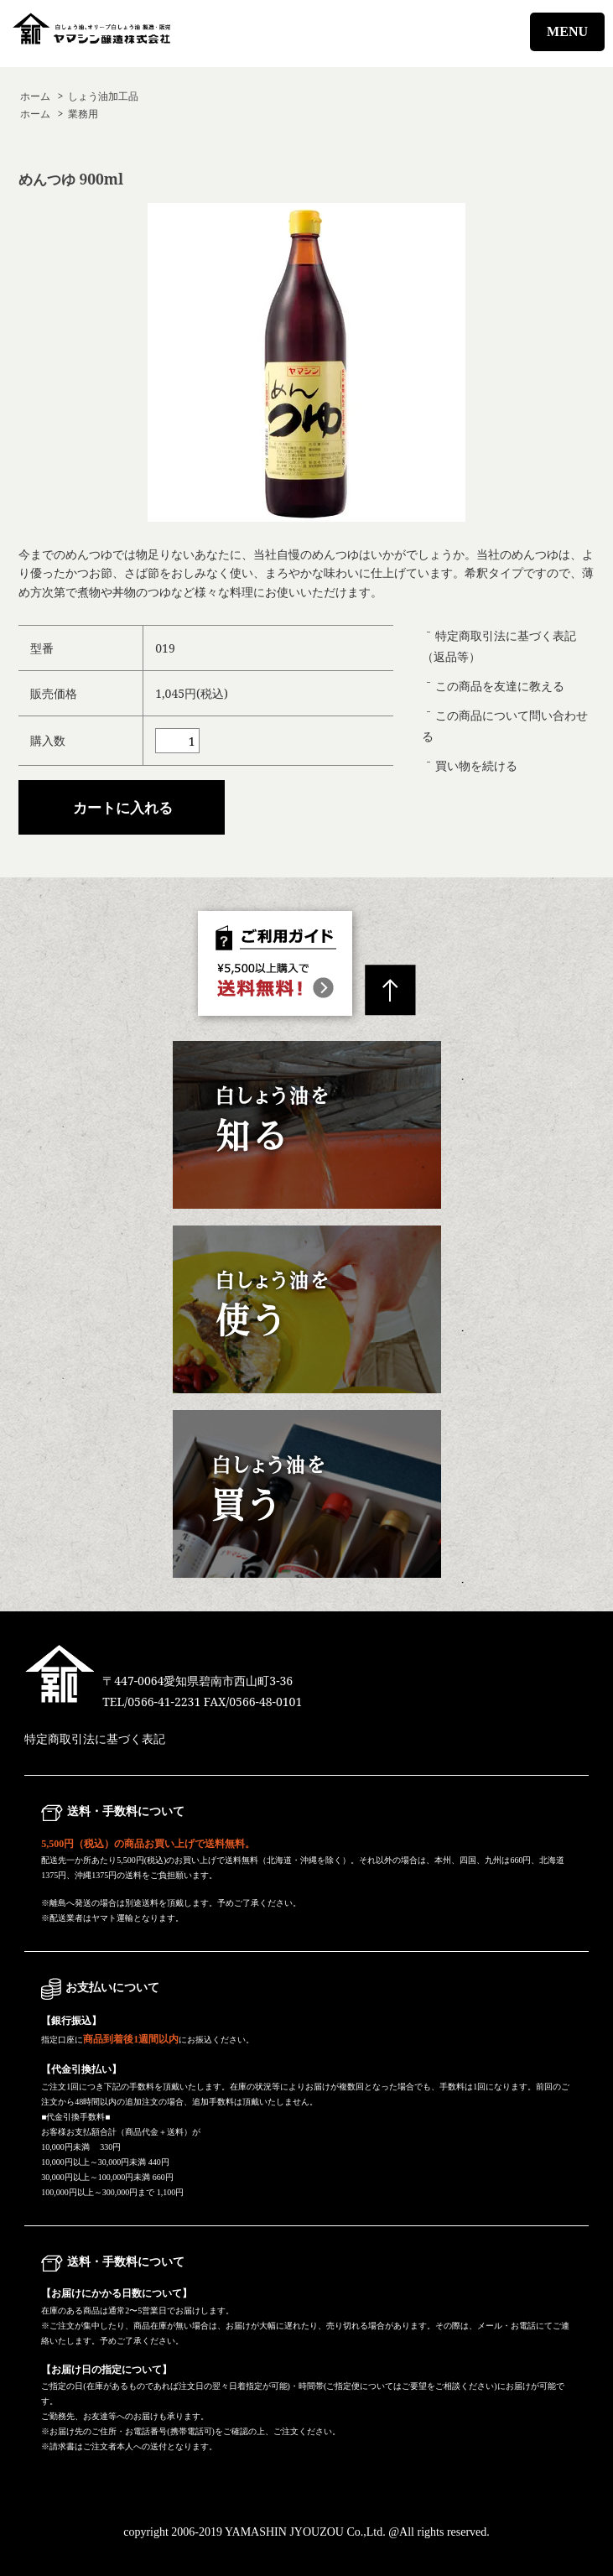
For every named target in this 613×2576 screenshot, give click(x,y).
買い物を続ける (476, 765)
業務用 (83, 113)
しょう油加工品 (103, 95)
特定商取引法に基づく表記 (94, 1739)
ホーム (35, 95)
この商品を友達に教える (499, 686)
